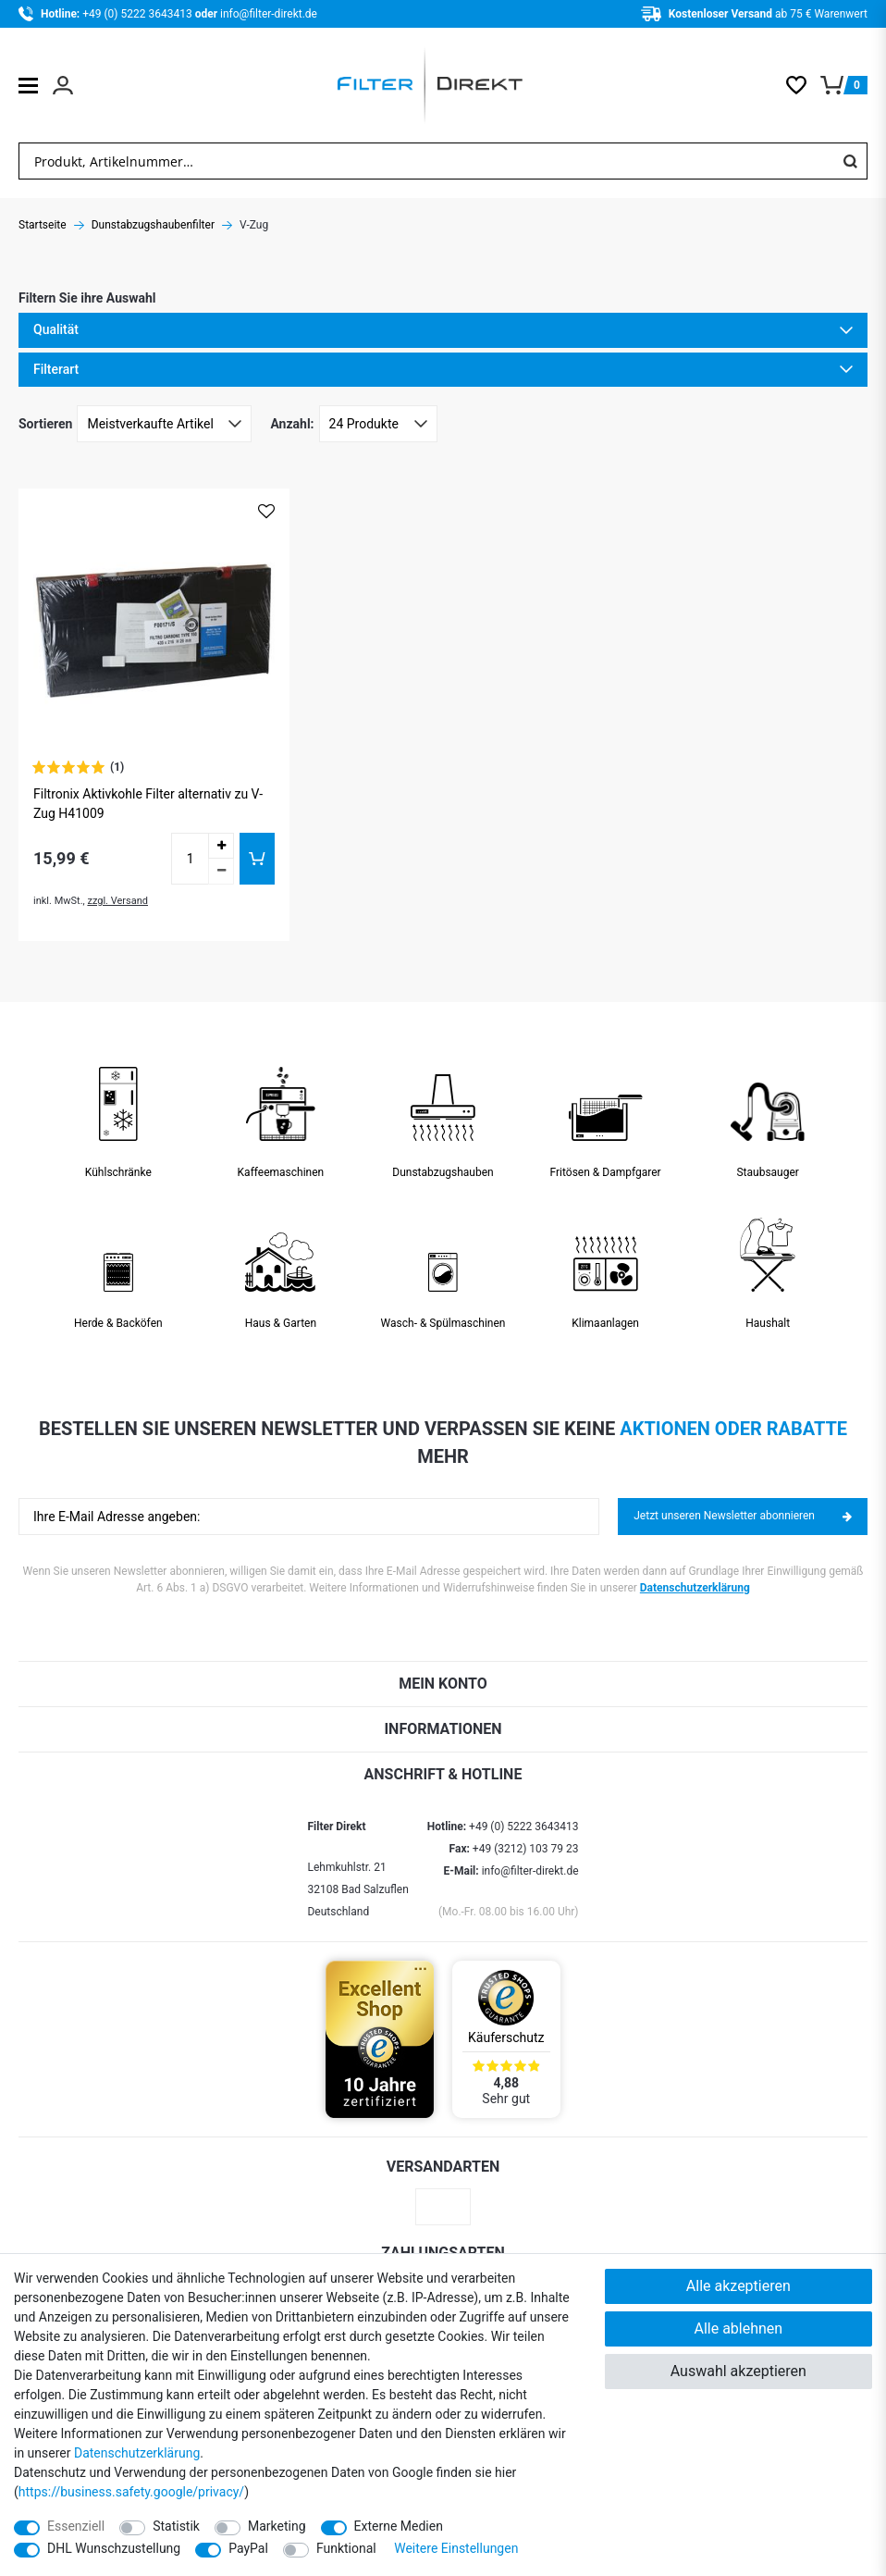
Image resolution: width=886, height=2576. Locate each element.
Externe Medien (398, 2526)
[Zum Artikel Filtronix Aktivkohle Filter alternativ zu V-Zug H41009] (154, 624)
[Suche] (850, 161)
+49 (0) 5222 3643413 (138, 13)
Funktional (346, 2548)
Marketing (277, 2526)
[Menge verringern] (221, 872)
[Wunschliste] (803, 85)
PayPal (248, 2548)
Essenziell (76, 2526)
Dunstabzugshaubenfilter (153, 224)
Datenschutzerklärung (695, 1587)
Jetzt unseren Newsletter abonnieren (743, 1515)
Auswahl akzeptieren (738, 2371)
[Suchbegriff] (426, 161)
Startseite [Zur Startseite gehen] (42, 224)
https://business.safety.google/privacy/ (131, 2491)
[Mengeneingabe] (189, 859)
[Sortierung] (164, 423)
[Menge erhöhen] (221, 846)
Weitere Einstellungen (456, 2548)
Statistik (176, 2526)
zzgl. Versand (117, 901)
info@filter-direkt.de (268, 13)
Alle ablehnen (738, 2328)
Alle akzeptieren (738, 2286)
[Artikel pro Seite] (378, 423)
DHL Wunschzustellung (113, 2548)
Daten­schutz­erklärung (137, 2453)
